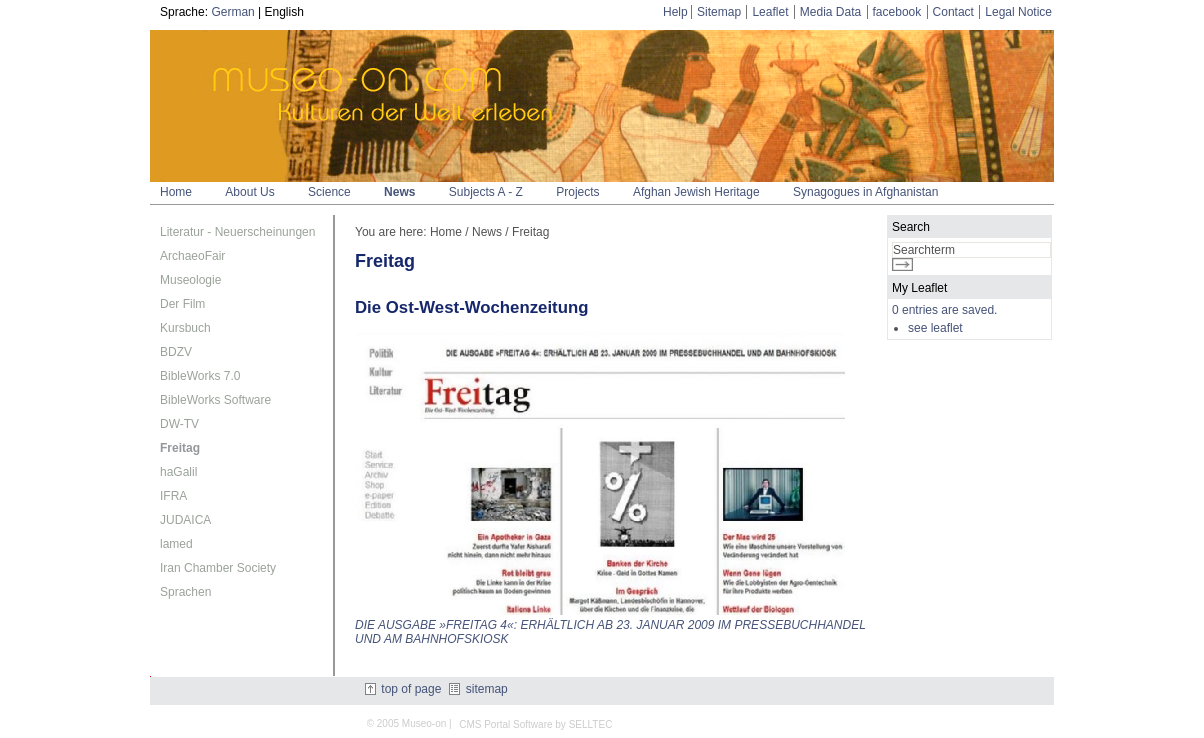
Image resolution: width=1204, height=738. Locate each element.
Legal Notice (1018, 12)
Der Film (182, 304)
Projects (577, 192)
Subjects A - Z (486, 192)
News (399, 192)
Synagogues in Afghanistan (865, 192)
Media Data (830, 12)
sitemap (478, 689)
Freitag (180, 448)
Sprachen (185, 592)
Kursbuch (185, 328)
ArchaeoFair (192, 256)
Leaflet (770, 12)
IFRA (173, 496)
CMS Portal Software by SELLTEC (535, 724)
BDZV (176, 352)
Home (176, 192)
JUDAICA (185, 520)
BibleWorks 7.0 (200, 376)
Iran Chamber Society (218, 568)
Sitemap (719, 12)
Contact (953, 12)
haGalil (178, 472)
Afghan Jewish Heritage (696, 192)
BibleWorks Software (215, 400)
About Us (249, 192)
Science (329, 192)
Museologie (190, 280)
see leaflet (935, 328)
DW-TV (179, 424)
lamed (176, 544)
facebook (897, 12)
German (232, 12)
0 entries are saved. (944, 310)
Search (911, 227)
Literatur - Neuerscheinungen (237, 232)
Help (675, 12)
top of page (403, 689)
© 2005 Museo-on (407, 723)
